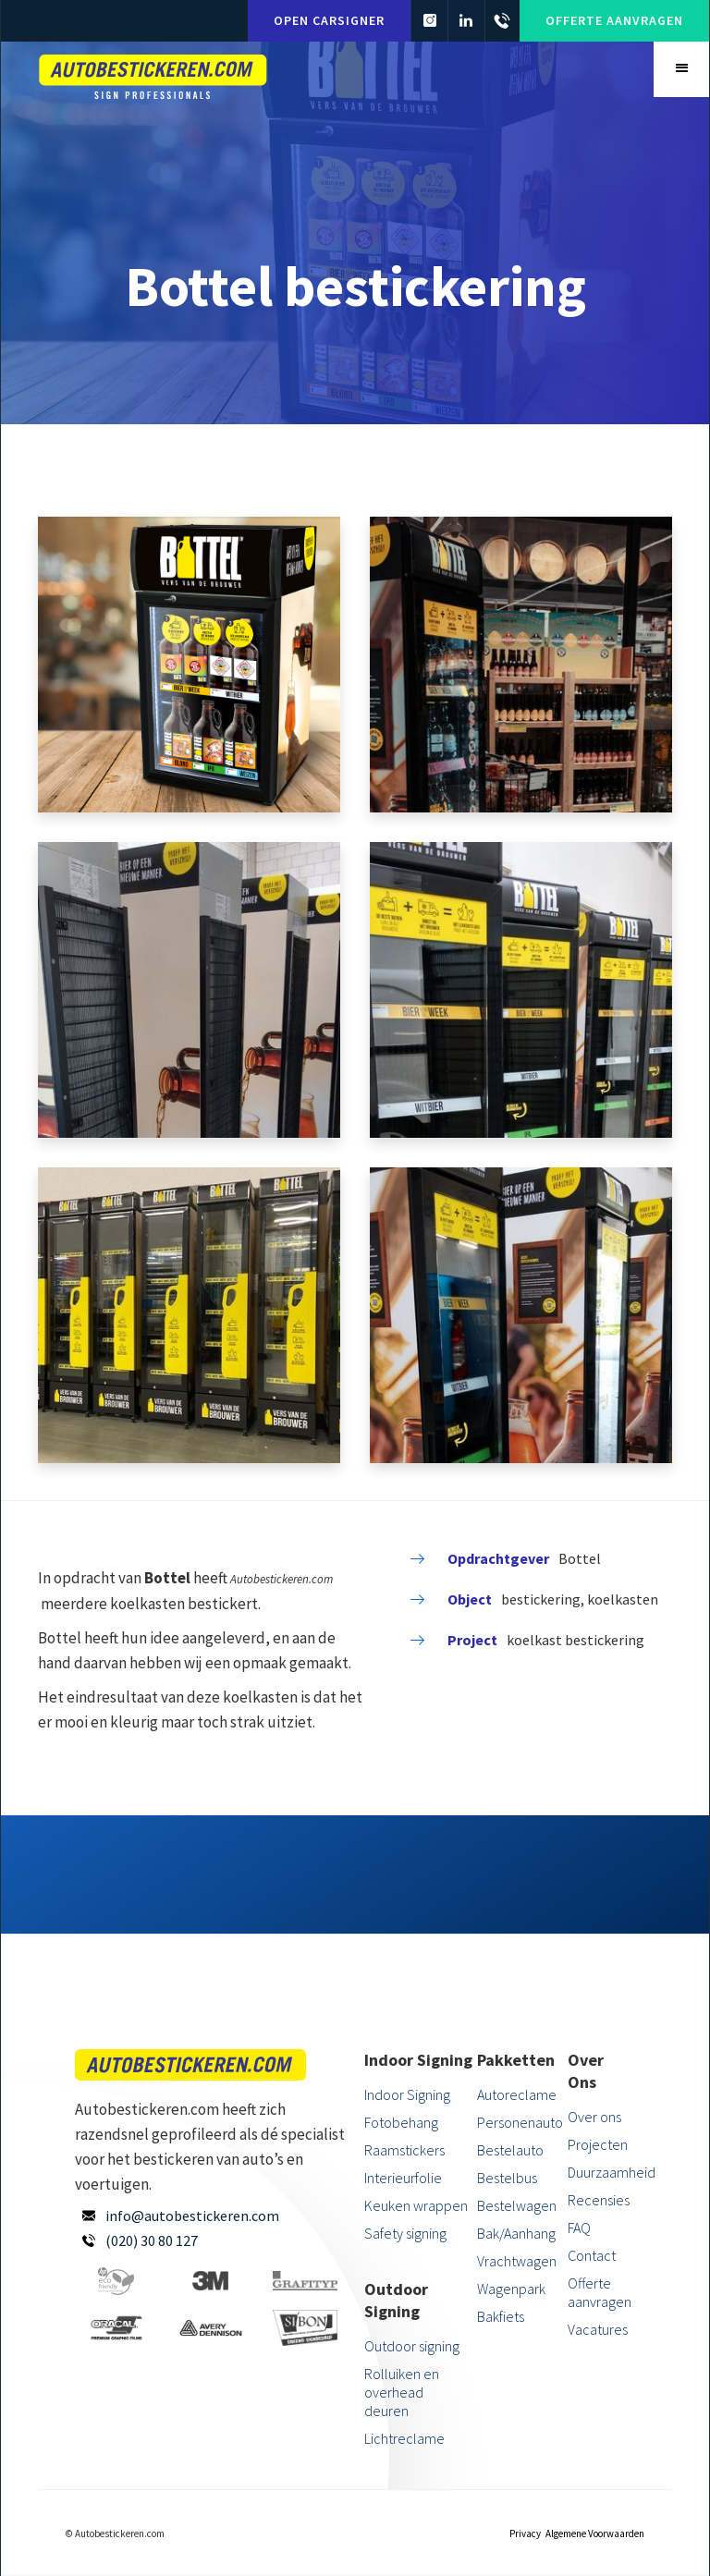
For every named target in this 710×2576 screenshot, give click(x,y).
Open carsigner (326, 20)
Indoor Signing (407, 2094)
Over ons (594, 2116)
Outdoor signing (411, 2346)
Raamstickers (404, 2150)
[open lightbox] (189, 664)
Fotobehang (401, 2122)
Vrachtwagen (517, 2261)
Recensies (599, 2200)
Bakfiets (500, 2316)
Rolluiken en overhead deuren (401, 2392)
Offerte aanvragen (614, 20)
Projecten (598, 2144)
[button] (681, 69)
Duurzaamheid (601, 2172)
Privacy (525, 2533)
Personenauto (520, 2122)
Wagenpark (511, 2288)
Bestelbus (507, 2177)
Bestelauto (510, 2150)
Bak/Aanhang (516, 2233)
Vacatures (598, 2329)
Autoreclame (517, 2094)
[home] (153, 74)
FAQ (579, 2227)
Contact (592, 2255)
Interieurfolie (403, 2177)
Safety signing (405, 2233)
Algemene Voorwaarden (594, 2533)
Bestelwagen (517, 2205)
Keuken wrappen (416, 2205)
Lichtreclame (404, 2438)
